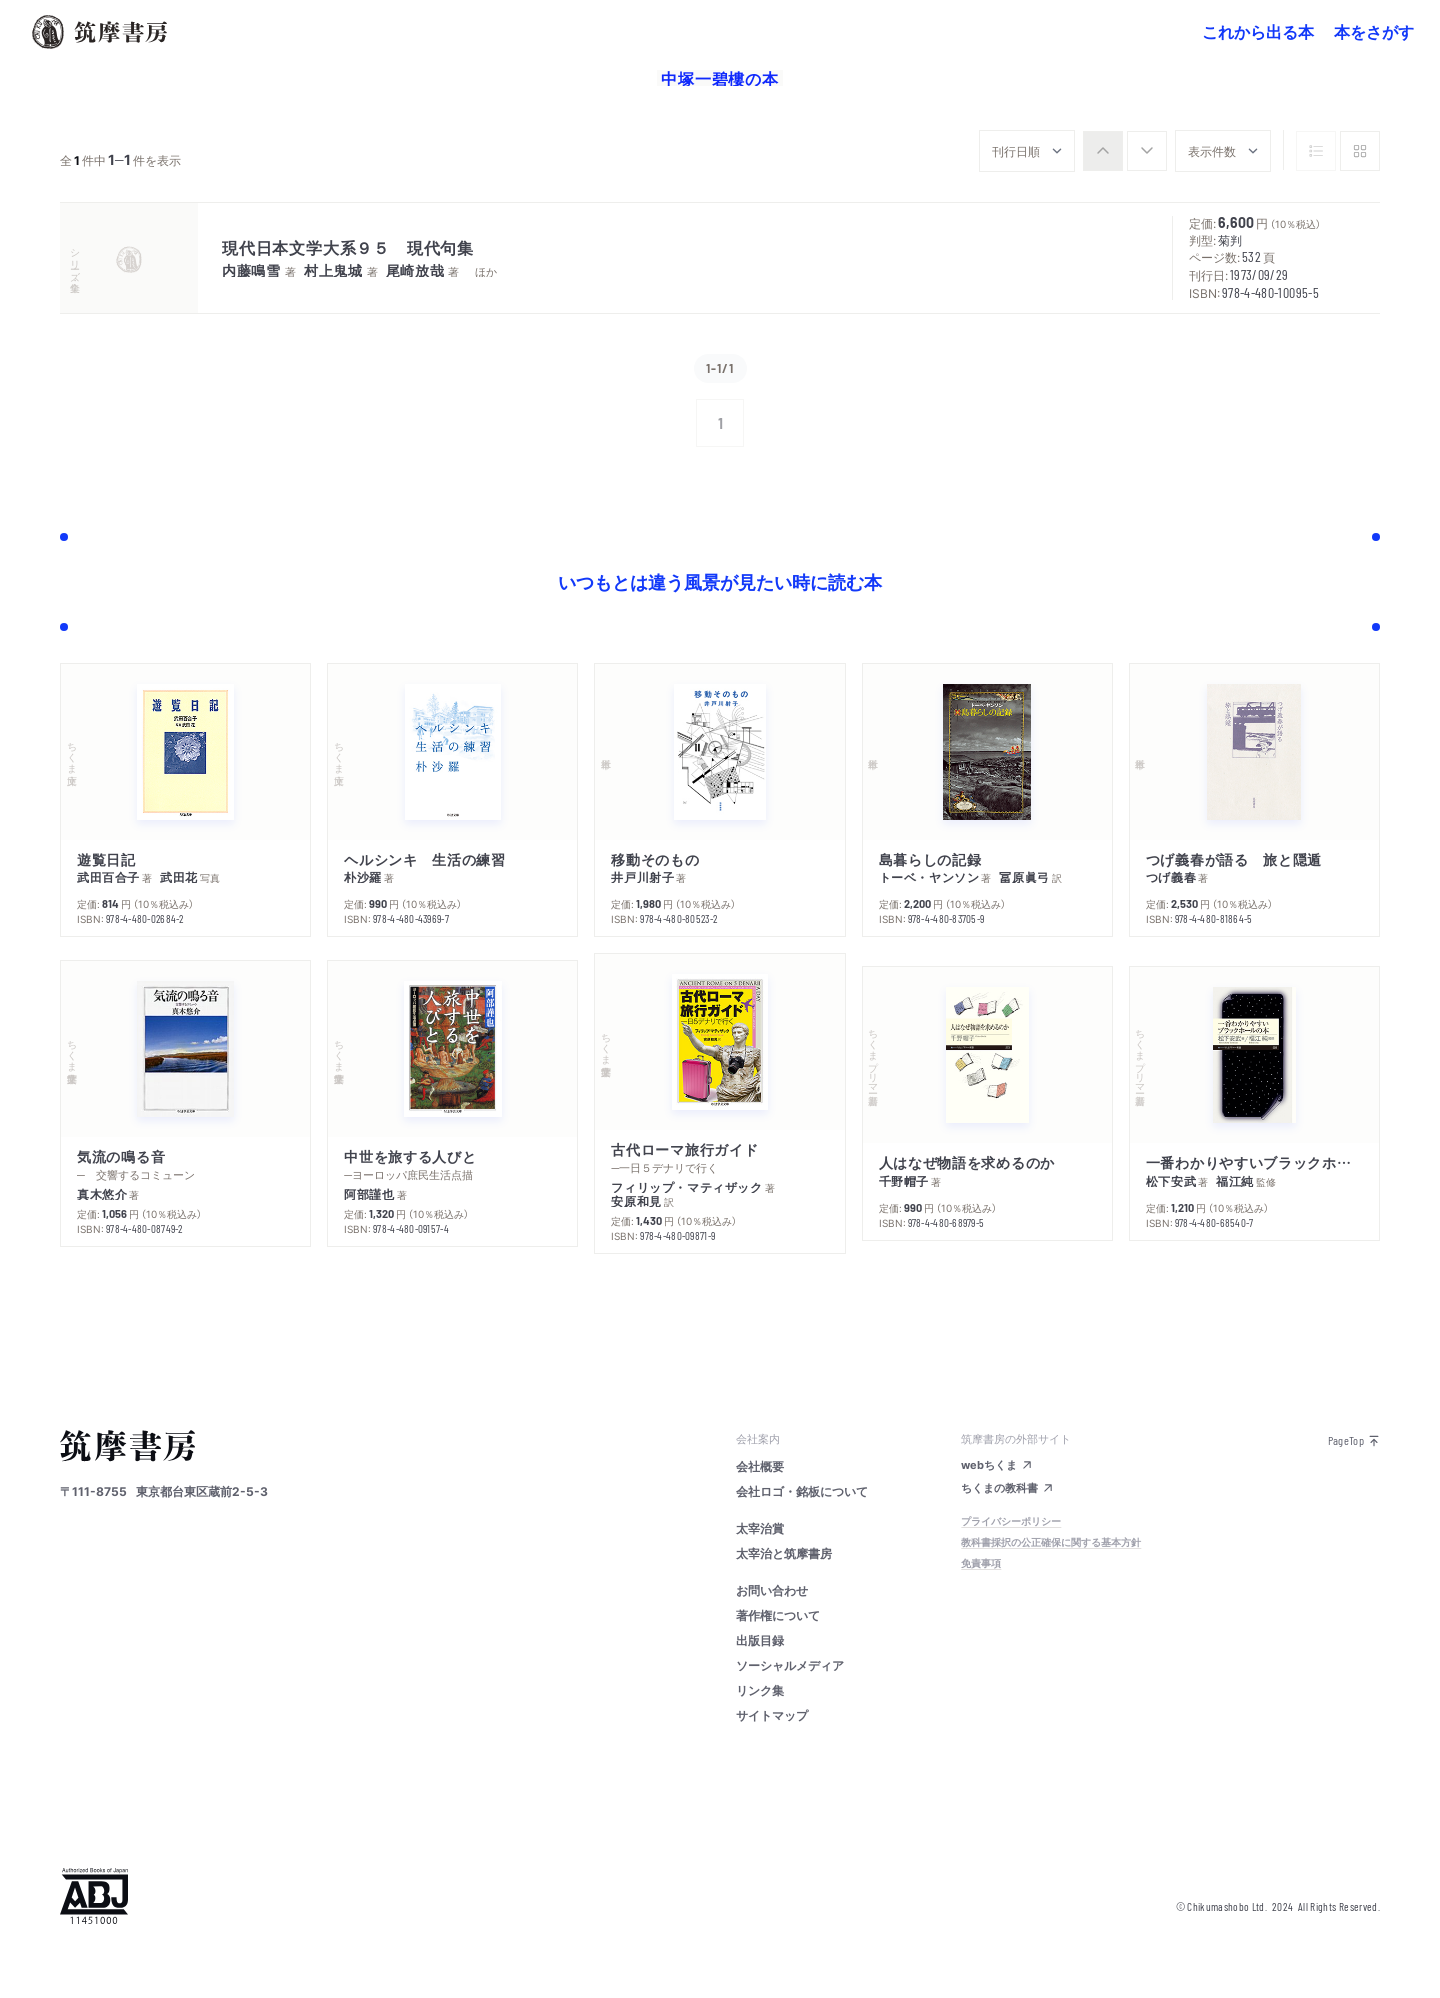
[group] (1125, 151)
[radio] (1103, 151)
